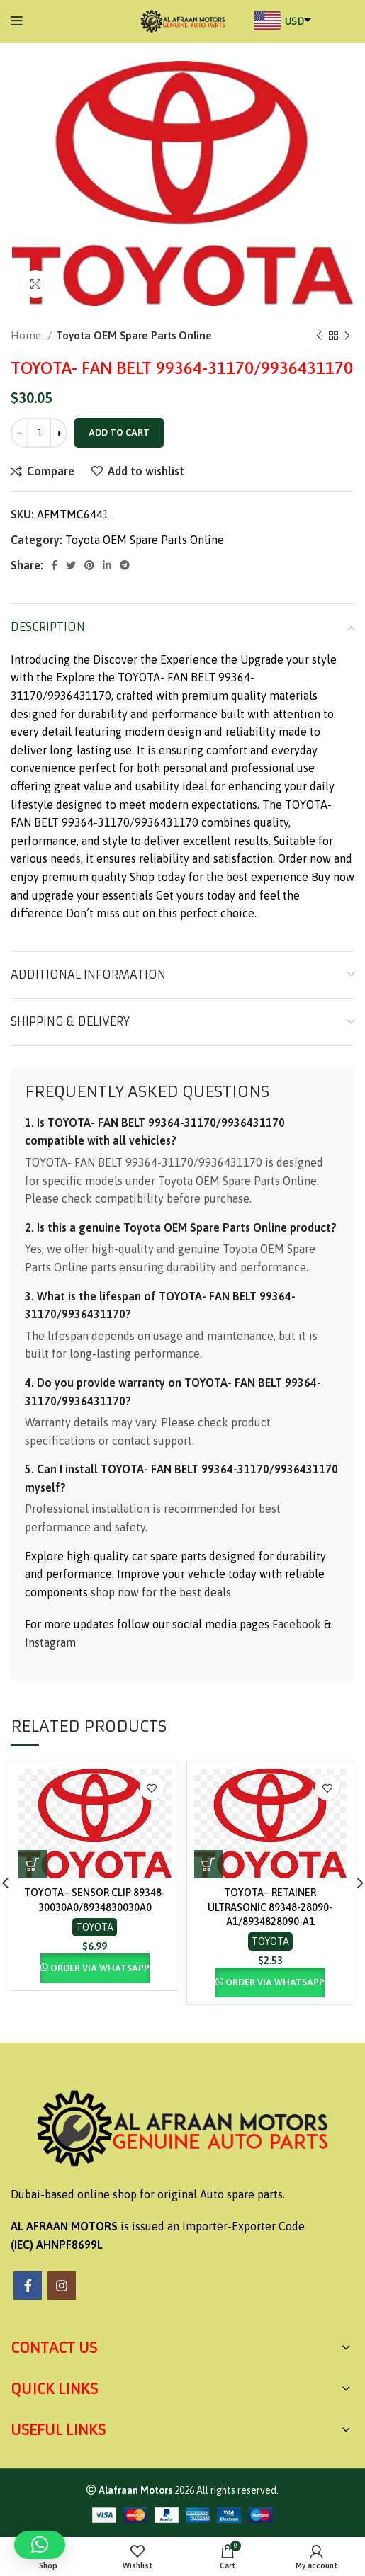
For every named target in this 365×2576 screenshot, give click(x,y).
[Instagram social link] (61, 2285)
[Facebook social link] (54, 565)
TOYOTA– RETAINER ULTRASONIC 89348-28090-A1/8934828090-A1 (270, 1907)
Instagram (50, 1642)
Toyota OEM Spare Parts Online (134, 335)
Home (27, 335)
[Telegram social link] (125, 565)
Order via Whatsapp (100, 1968)
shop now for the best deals (161, 1592)
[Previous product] (319, 336)
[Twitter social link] (71, 565)
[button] (32, 1864)
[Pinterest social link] (89, 565)
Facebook (296, 1624)
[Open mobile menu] (17, 21)
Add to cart (119, 432)
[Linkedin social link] (107, 565)
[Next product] (347, 336)
